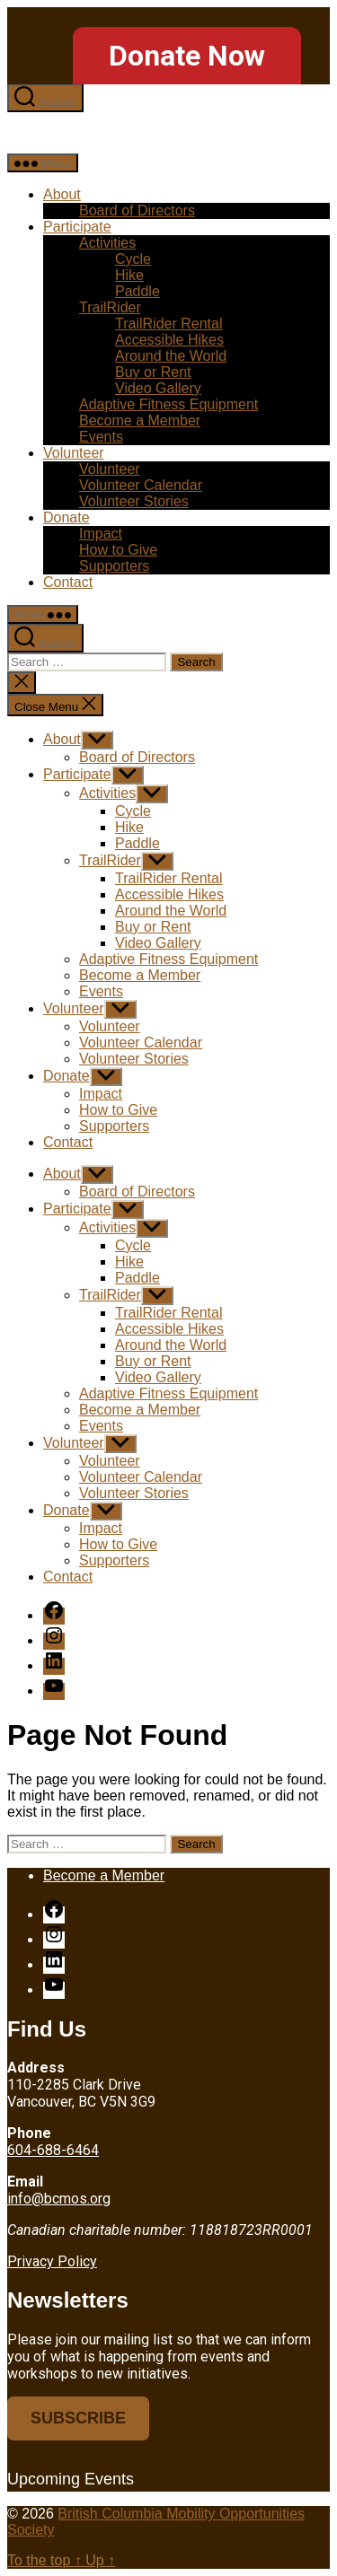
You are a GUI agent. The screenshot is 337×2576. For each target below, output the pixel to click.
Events (101, 436)
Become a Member (139, 420)
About (62, 194)
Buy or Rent (153, 372)
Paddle (137, 291)
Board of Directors (137, 210)
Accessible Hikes (169, 339)
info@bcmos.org (59, 2198)
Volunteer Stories (134, 501)
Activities (107, 242)
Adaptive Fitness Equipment (168, 404)
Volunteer (73, 452)
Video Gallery (158, 388)
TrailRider (110, 307)
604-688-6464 (53, 2150)
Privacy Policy (52, 2261)
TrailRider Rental (168, 323)
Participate (77, 226)
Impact (100, 533)
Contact (68, 582)
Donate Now (187, 56)
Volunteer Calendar (140, 485)
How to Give (118, 549)
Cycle (133, 259)
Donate (66, 517)
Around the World (170, 356)
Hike (129, 275)
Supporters (114, 566)
